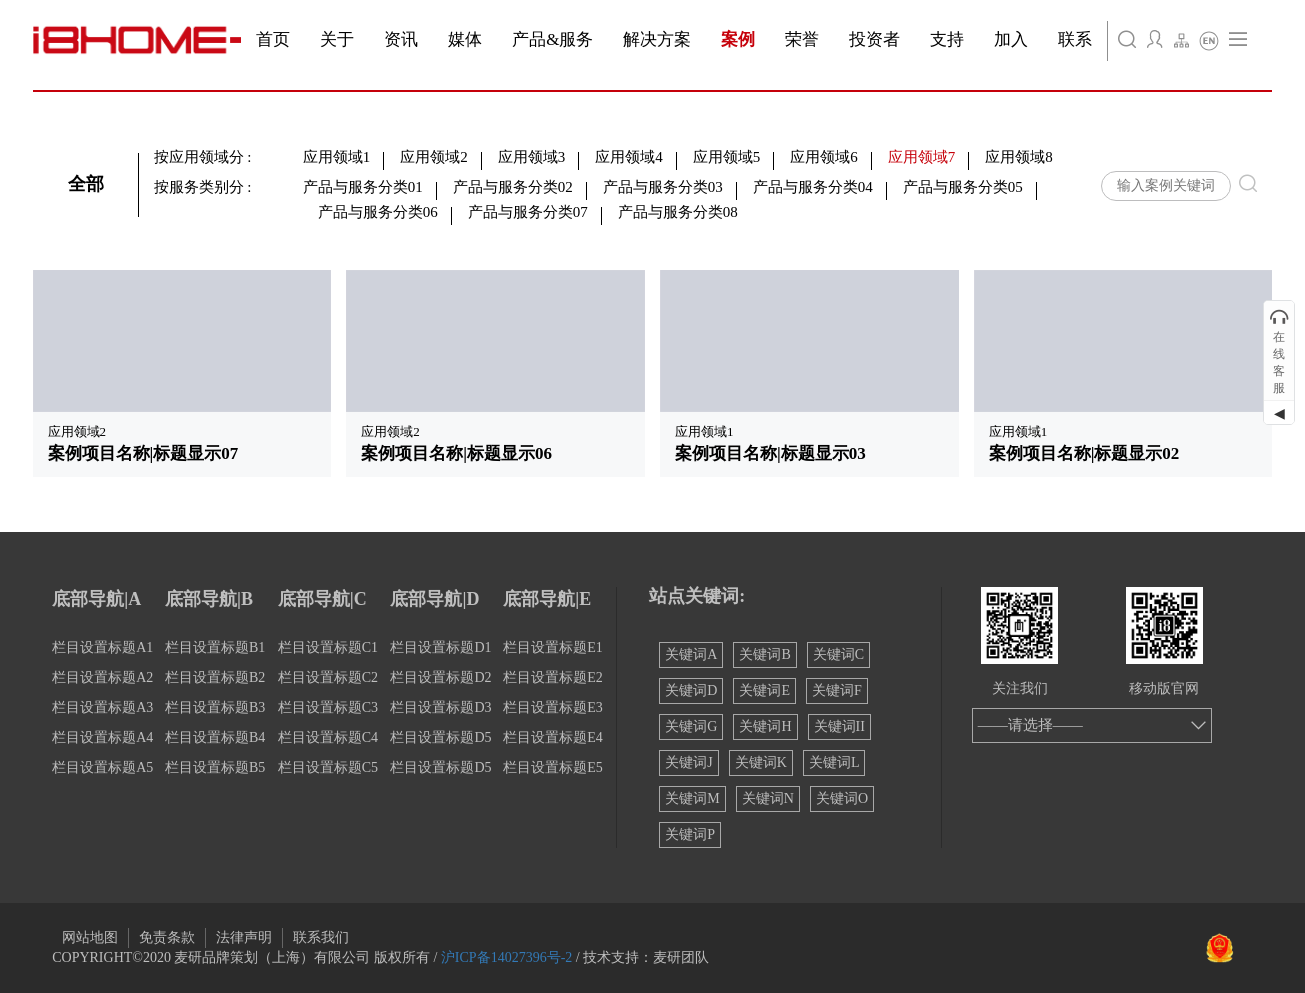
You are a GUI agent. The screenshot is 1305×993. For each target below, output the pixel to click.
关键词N (768, 798)
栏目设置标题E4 (553, 737)
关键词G (691, 726)
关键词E (764, 690)
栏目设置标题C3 (328, 707)
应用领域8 (1019, 157)
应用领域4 (629, 157)
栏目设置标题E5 (553, 767)
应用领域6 (824, 157)
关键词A (691, 654)
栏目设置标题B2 (215, 677)
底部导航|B (209, 599)
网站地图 (90, 937)
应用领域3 (532, 157)
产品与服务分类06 (378, 212)
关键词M (692, 798)
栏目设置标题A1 (102, 647)
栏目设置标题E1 (553, 647)
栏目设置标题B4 (215, 737)
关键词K (761, 762)
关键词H (765, 726)
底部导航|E (547, 599)
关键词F (837, 690)
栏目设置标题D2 (440, 677)
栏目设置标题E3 (553, 707)
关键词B (764, 654)
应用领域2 (434, 157)
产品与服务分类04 (813, 187)
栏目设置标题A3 (102, 707)
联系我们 (321, 937)
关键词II (839, 726)
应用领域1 (337, 157)
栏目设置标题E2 (553, 677)
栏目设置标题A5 (102, 767)
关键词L (834, 762)
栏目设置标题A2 (102, 677)
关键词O (842, 798)
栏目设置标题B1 (215, 647)
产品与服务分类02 (513, 187)
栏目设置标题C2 (328, 677)
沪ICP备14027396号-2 (506, 957)
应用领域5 (727, 157)
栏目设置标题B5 (215, 767)
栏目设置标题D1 (440, 647)
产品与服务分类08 (678, 212)
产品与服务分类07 (528, 212)
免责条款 (167, 937)
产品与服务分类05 (963, 187)
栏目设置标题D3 (440, 707)
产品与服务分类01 (363, 187)
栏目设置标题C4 (328, 737)
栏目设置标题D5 (440, 737)
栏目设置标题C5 (328, 767)
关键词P (690, 834)
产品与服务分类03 (663, 187)
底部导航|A (96, 599)
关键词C (838, 654)
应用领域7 (922, 157)
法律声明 (244, 937)
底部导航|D (434, 599)
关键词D (691, 690)
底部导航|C (322, 599)
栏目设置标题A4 (102, 737)
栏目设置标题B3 (215, 707)
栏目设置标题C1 (328, 647)
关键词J (688, 762)
